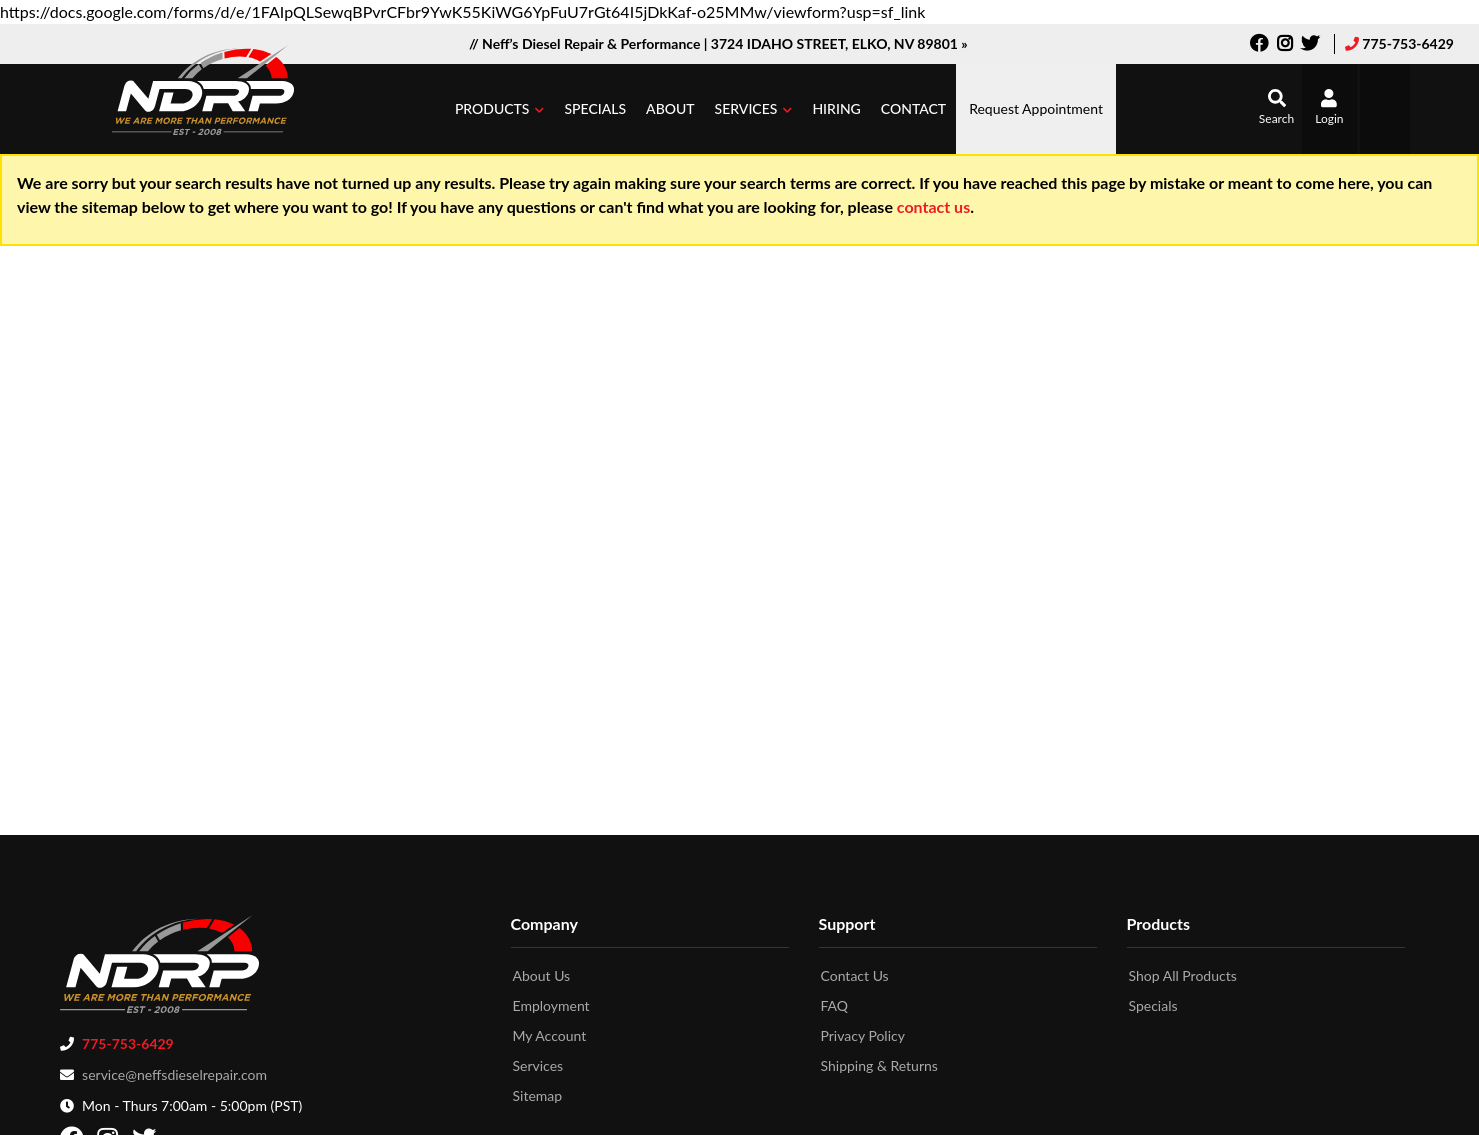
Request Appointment (1036, 108)
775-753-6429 (1408, 43)
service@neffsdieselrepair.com (174, 1070)
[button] (500, 109)
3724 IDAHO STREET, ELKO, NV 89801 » (839, 43)
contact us (933, 206)
